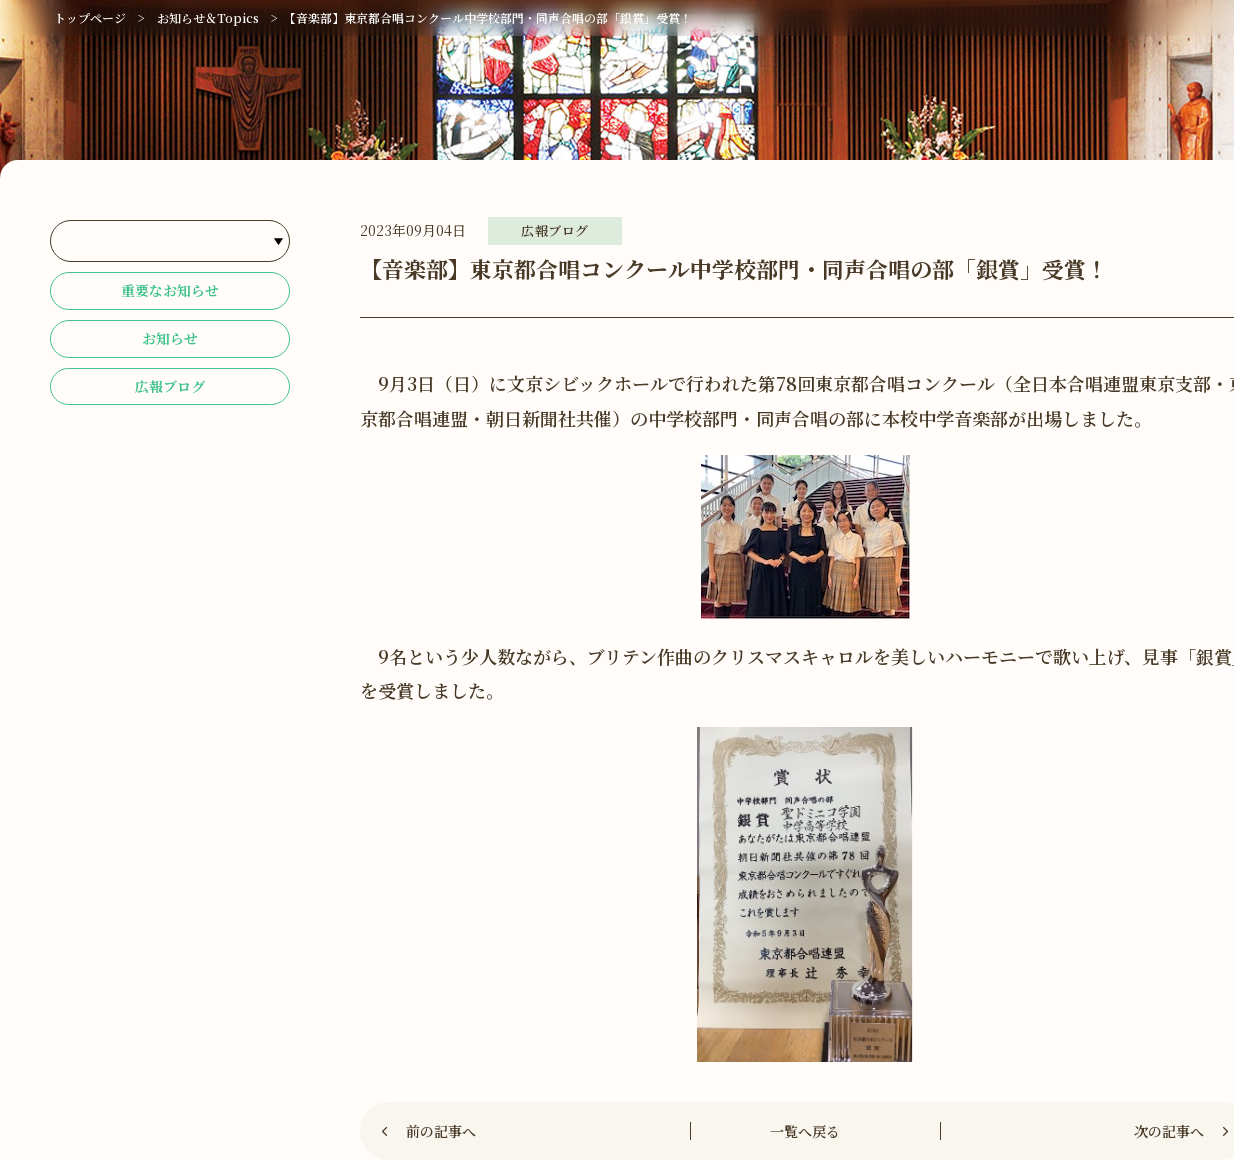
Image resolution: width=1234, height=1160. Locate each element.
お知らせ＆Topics (208, 17)
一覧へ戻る (805, 1131)
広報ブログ (170, 403)
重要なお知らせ (170, 295)
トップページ (90, 17)
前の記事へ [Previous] (442, 1131)
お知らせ (170, 349)
